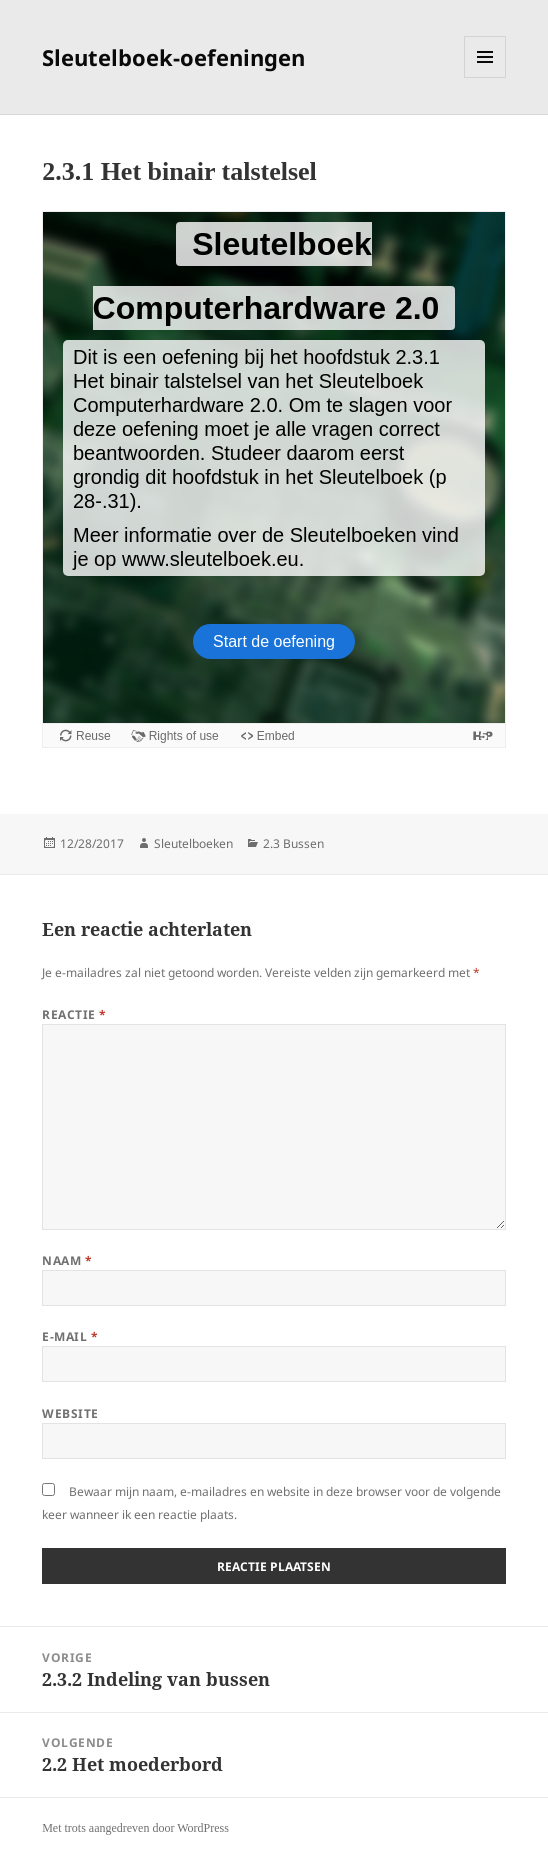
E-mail (70, 1336)
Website (70, 1413)
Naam (67, 1260)
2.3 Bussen (293, 843)
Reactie (74, 1014)
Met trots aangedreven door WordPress (135, 1828)
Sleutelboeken (193, 843)
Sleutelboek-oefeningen (173, 57)
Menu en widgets (485, 77)
